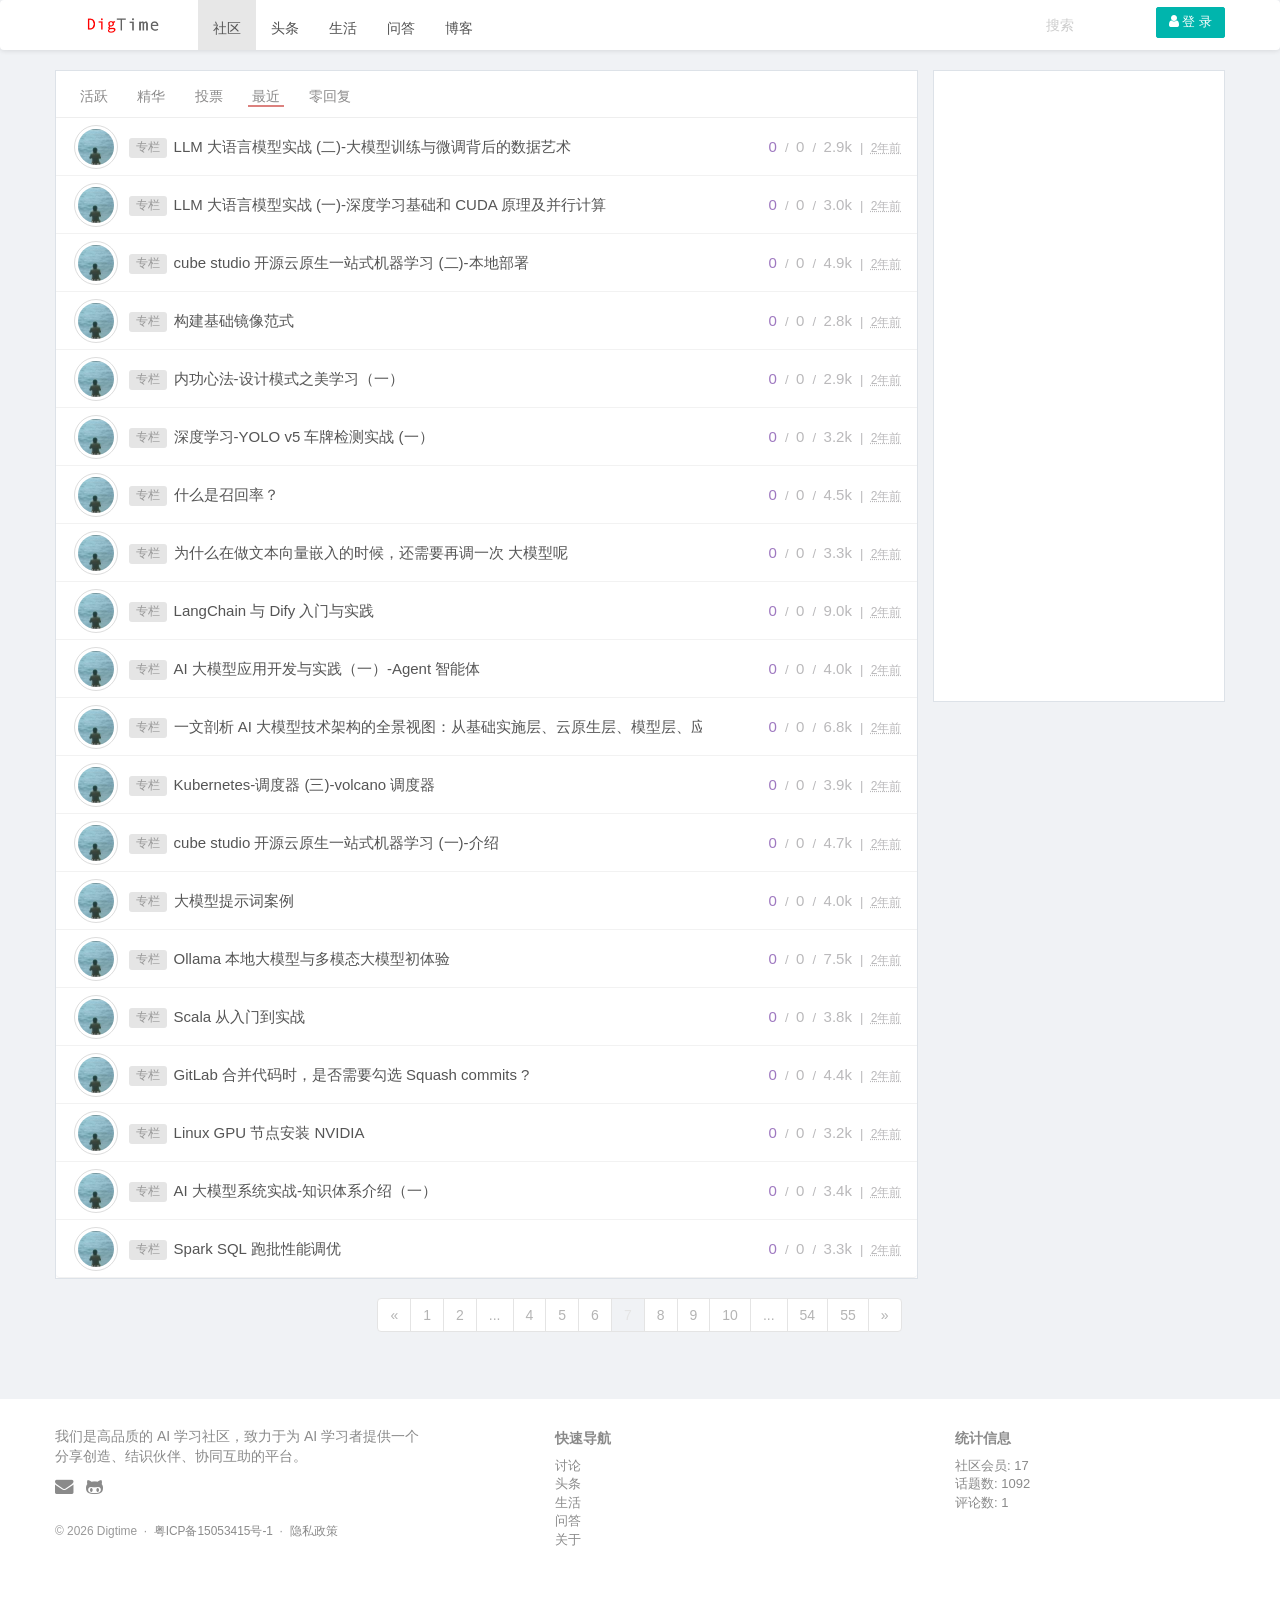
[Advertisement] (1079, 386)
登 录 (1190, 21)
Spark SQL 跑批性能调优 (257, 1248)
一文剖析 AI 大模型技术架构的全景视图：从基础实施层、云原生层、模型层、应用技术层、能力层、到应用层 (459, 726)
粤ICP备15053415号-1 (213, 1531)
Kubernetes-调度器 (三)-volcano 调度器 (305, 784)
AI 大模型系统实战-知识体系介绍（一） (305, 1190)
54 (808, 1315)
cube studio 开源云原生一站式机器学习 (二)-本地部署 (351, 262)
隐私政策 (314, 1531)
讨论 (568, 1465)
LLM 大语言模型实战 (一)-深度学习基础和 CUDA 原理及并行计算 (390, 204)
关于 (568, 1539)
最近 (266, 96)
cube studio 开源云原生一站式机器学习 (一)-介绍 (336, 842)
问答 (401, 28)
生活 (343, 28)
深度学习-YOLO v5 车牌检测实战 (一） (304, 436)
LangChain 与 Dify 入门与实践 (274, 610)
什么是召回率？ (226, 494)
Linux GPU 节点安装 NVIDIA (269, 1132)
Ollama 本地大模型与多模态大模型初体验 (312, 958)
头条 (285, 28)
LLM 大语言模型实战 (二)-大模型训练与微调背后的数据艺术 (373, 146)
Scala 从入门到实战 (240, 1016)
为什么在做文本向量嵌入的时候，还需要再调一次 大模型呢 (371, 552)
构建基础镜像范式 (234, 320)
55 (848, 1315)
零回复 (330, 96)
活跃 (94, 96)
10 (730, 1315)
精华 (151, 96)
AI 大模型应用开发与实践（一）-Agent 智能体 (327, 668)
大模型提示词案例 (234, 900)
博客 (459, 28)
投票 (209, 96)
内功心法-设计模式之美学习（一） (289, 378)
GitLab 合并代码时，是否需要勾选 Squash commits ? (352, 1074)
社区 (227, 28)
